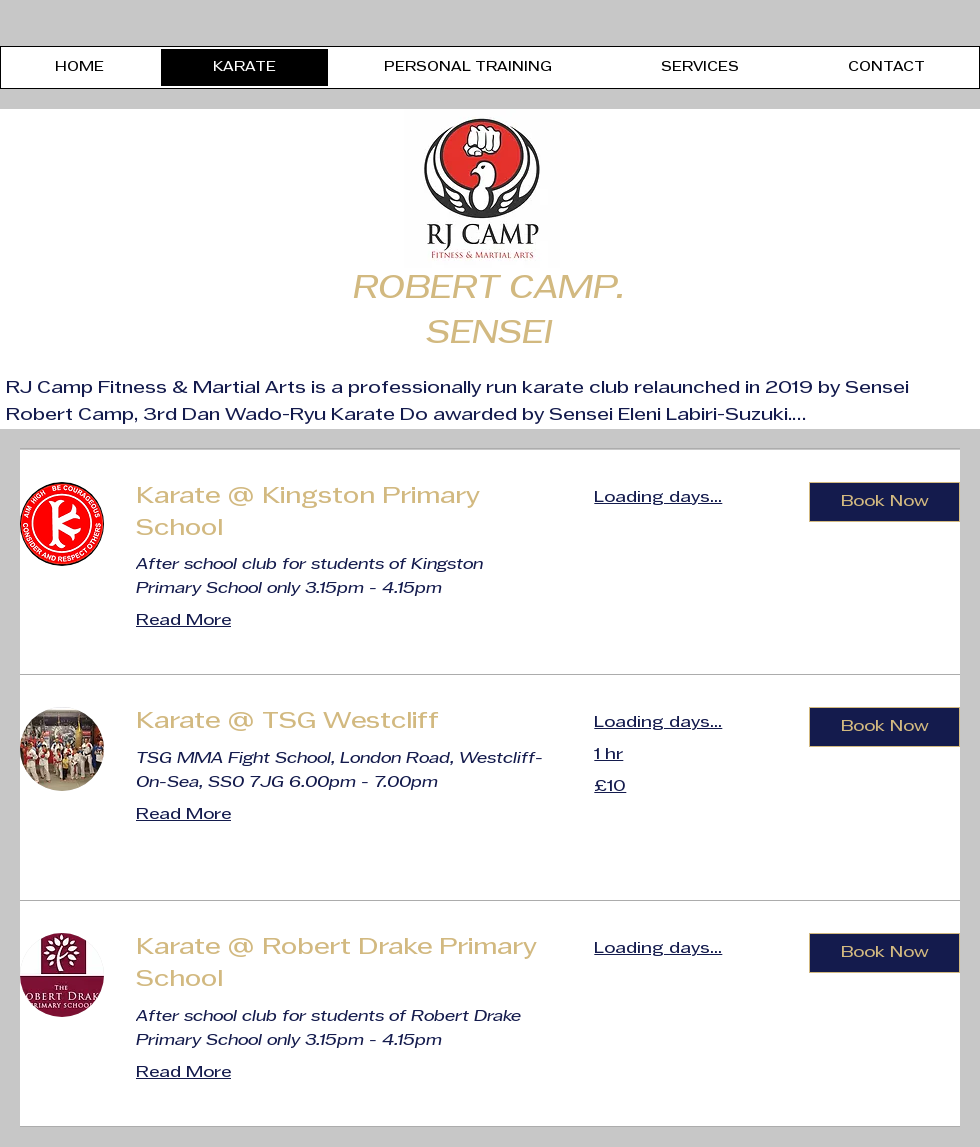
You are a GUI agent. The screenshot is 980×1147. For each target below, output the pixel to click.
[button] (884, 502)
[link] (341, 514)
